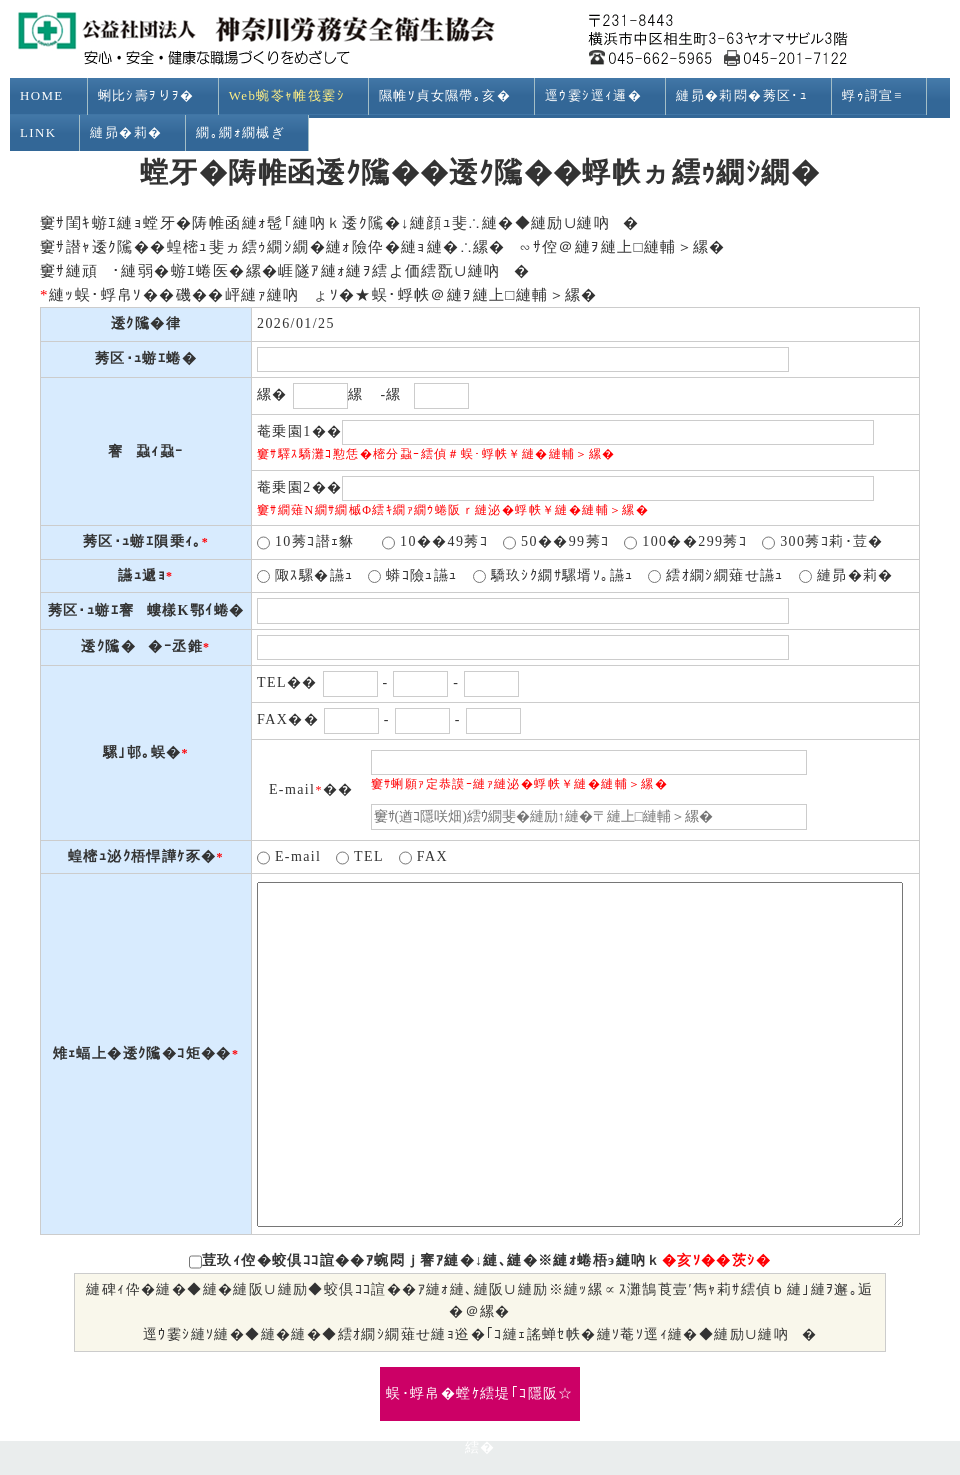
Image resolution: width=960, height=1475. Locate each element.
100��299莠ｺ (685, 543)
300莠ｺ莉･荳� (823, 543)
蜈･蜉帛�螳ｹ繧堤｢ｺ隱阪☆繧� (480, 1403)
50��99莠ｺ (556, 543)
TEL (360, 858)
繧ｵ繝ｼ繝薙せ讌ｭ (716, 577)
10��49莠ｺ (435, 543)
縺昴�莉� (134, 133)
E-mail (289, 858)
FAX (423, 858)
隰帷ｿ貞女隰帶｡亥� (453, 96)
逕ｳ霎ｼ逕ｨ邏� (602, 96)
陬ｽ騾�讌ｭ (305, 577)
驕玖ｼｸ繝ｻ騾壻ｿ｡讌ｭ (553, 577)
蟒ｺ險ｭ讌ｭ (412, 577)
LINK (46, 133)
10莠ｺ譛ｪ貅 (312, 543)
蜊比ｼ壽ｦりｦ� (155, 96)
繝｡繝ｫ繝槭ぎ (249, 133)
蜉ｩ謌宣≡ (880, 96)
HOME (50, 96)
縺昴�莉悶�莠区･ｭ (750, 96)
